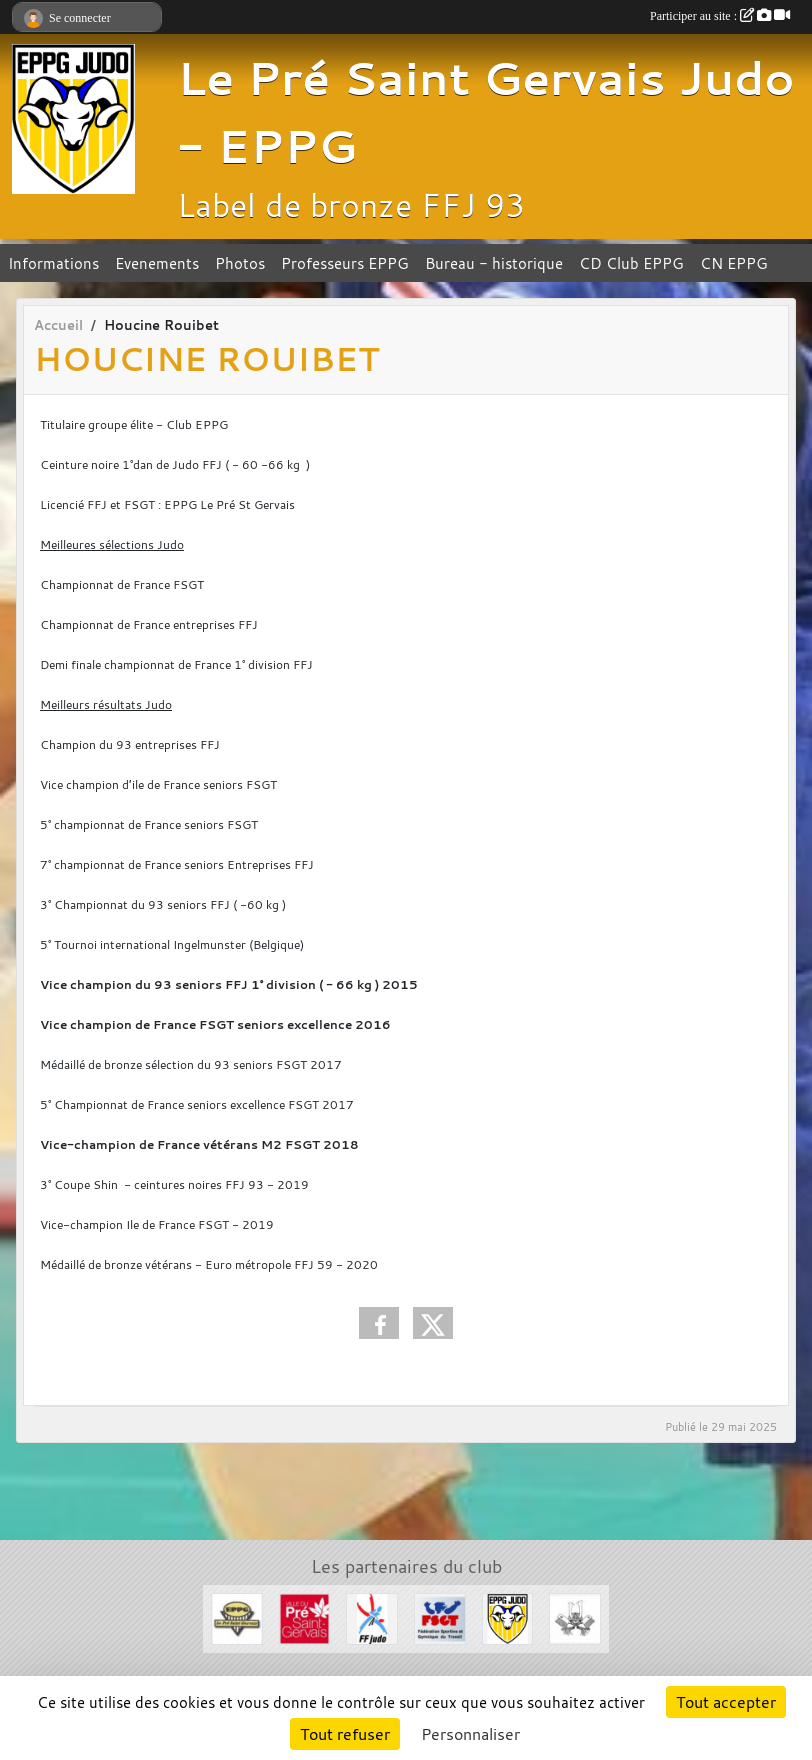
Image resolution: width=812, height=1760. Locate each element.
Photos (240, 263)
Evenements (157, 263)
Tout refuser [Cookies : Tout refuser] (345, 1734)
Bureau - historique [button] (494, 263)
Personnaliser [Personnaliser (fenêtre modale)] (470, 1734)
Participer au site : (720, 16)
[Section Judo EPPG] (508, 1617)
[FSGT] (440, 1617)
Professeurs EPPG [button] (345, 263)
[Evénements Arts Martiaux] (575, 1617)
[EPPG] (237, 1617)
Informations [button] (53, 263)
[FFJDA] (372, 1617)
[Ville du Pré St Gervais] (305, 1617)
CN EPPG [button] (734, 263)
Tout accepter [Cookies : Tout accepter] (726, 1702)
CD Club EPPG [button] (631, 263)
